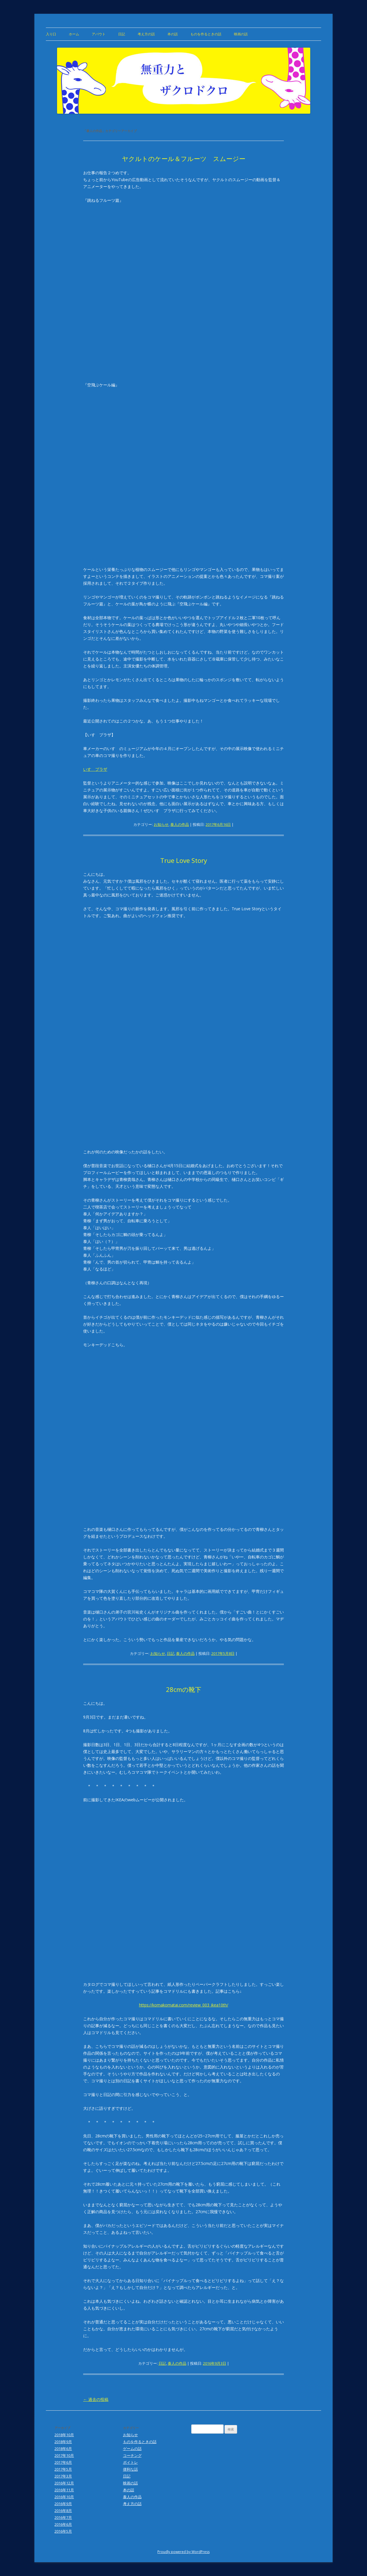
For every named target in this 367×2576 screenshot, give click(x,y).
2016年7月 (63, 2517)
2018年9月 (63, 2441)
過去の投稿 (95, 2399)
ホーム (74, 34)
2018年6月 (63, 2448)
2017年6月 (63, 2462)
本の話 (172, 34)
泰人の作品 (179, 824)
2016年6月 (63, 2524)
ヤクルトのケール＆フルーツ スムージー (183, 158)
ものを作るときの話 (205, 34)
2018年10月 (64, 2434)
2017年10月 (64, 2455)
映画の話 (241, 34)
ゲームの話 (132, 2448)
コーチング (132, 2455)
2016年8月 (63, 2510)
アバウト (99, 34)
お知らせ (161, 824)
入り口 (51, 34)
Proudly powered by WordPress (183, 2551)
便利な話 (130, 2469)
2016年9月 (63, 2503)
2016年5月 (63, 2531)
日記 (121, 34)
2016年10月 (64, 2496)
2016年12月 (64, 2483)
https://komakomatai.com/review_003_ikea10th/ (183, 2005)
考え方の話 (146, 34)
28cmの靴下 (183, 1689)
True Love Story (183, 860)
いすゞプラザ (95, 769)
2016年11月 (64, 2489)
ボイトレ (130, 2462)
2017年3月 (63, 2476)
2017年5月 (63, 2469)
